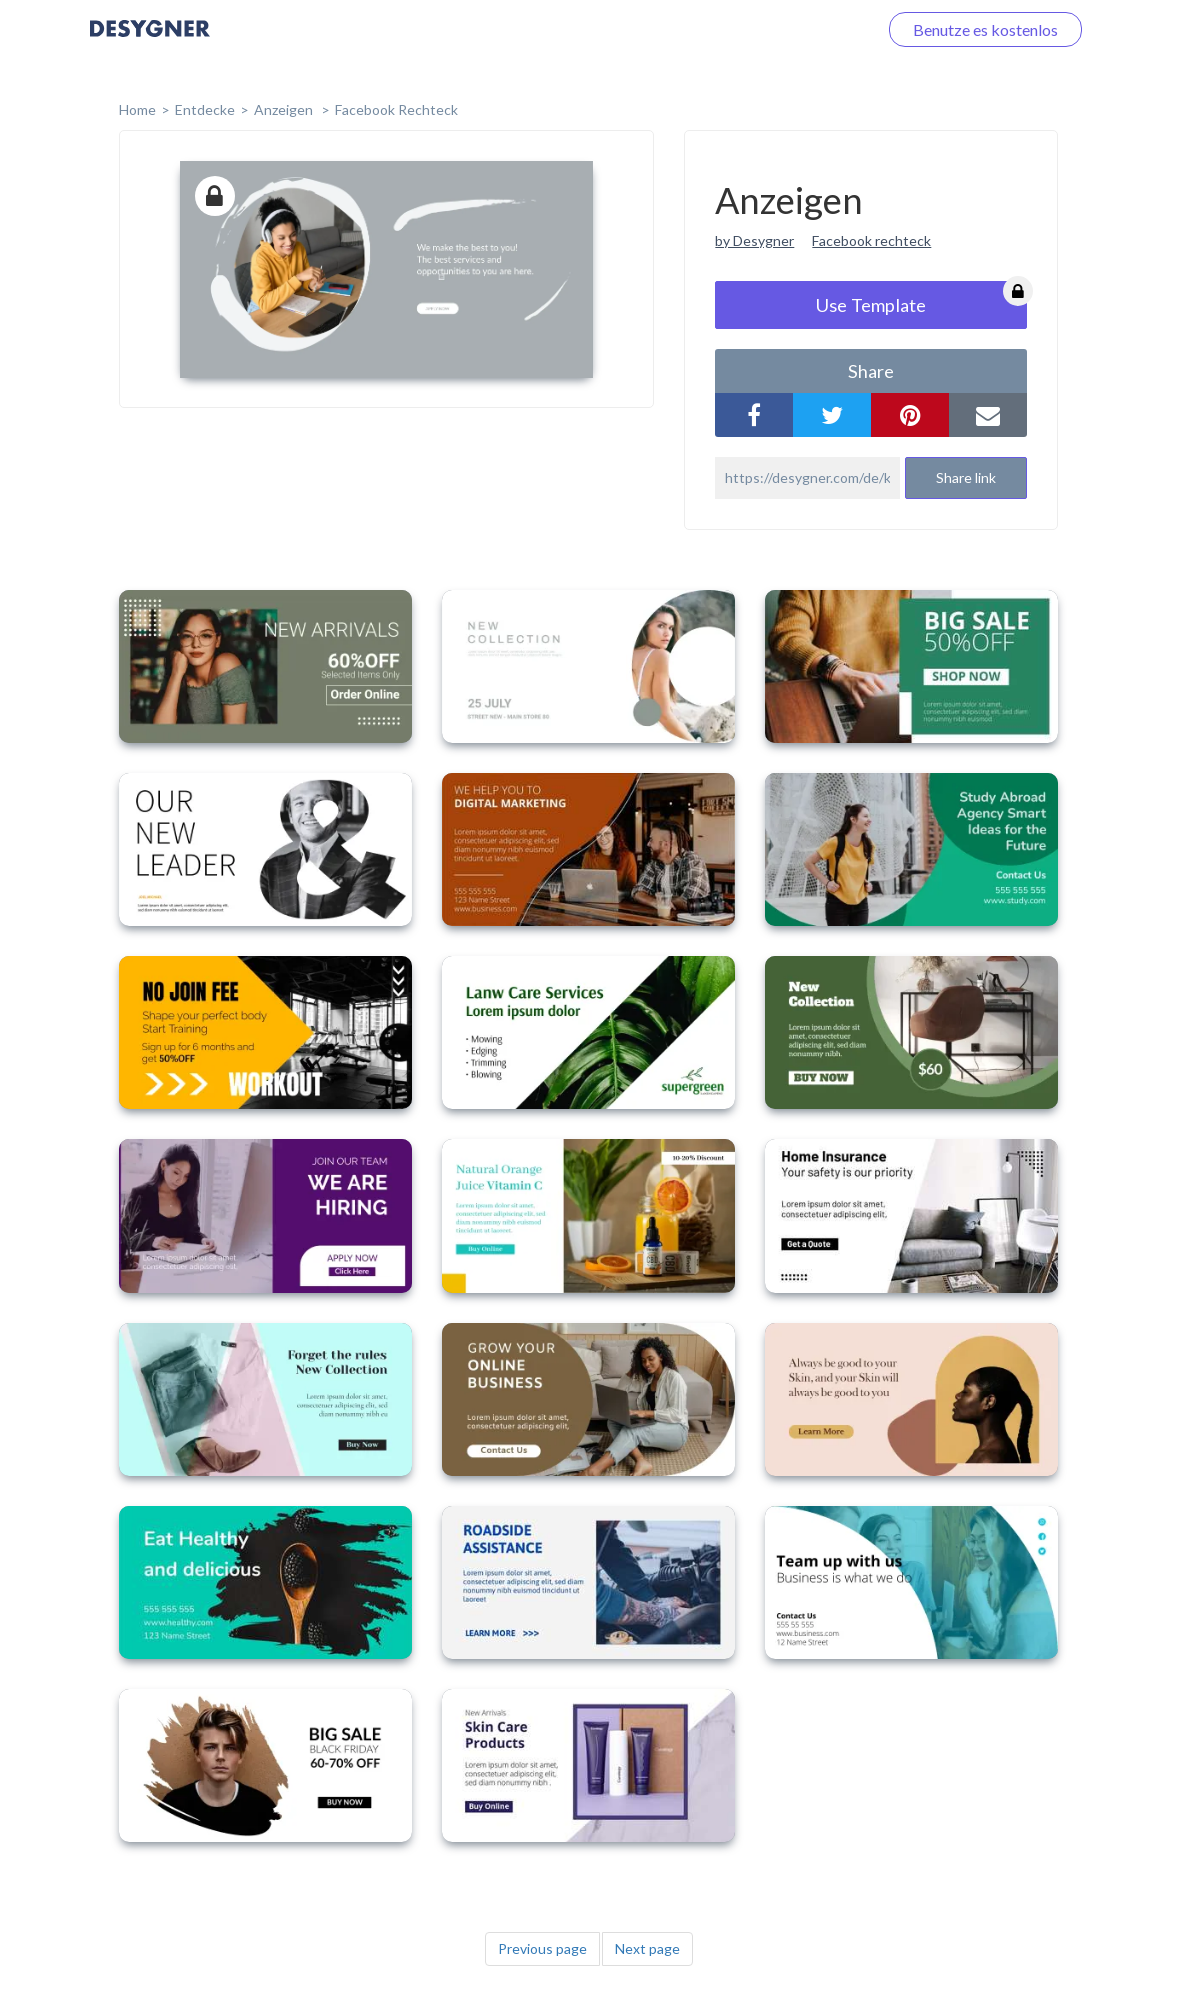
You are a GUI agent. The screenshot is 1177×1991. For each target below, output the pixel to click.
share (871, 371)
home (137, 109)
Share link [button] (966, 477)
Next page (647, 1948)
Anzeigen (285, 109)
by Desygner (754, 240)
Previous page (542, 1948)
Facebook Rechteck (396, 109)
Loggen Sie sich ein (789, 29)
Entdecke (205, 109)
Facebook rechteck (871, 240)
